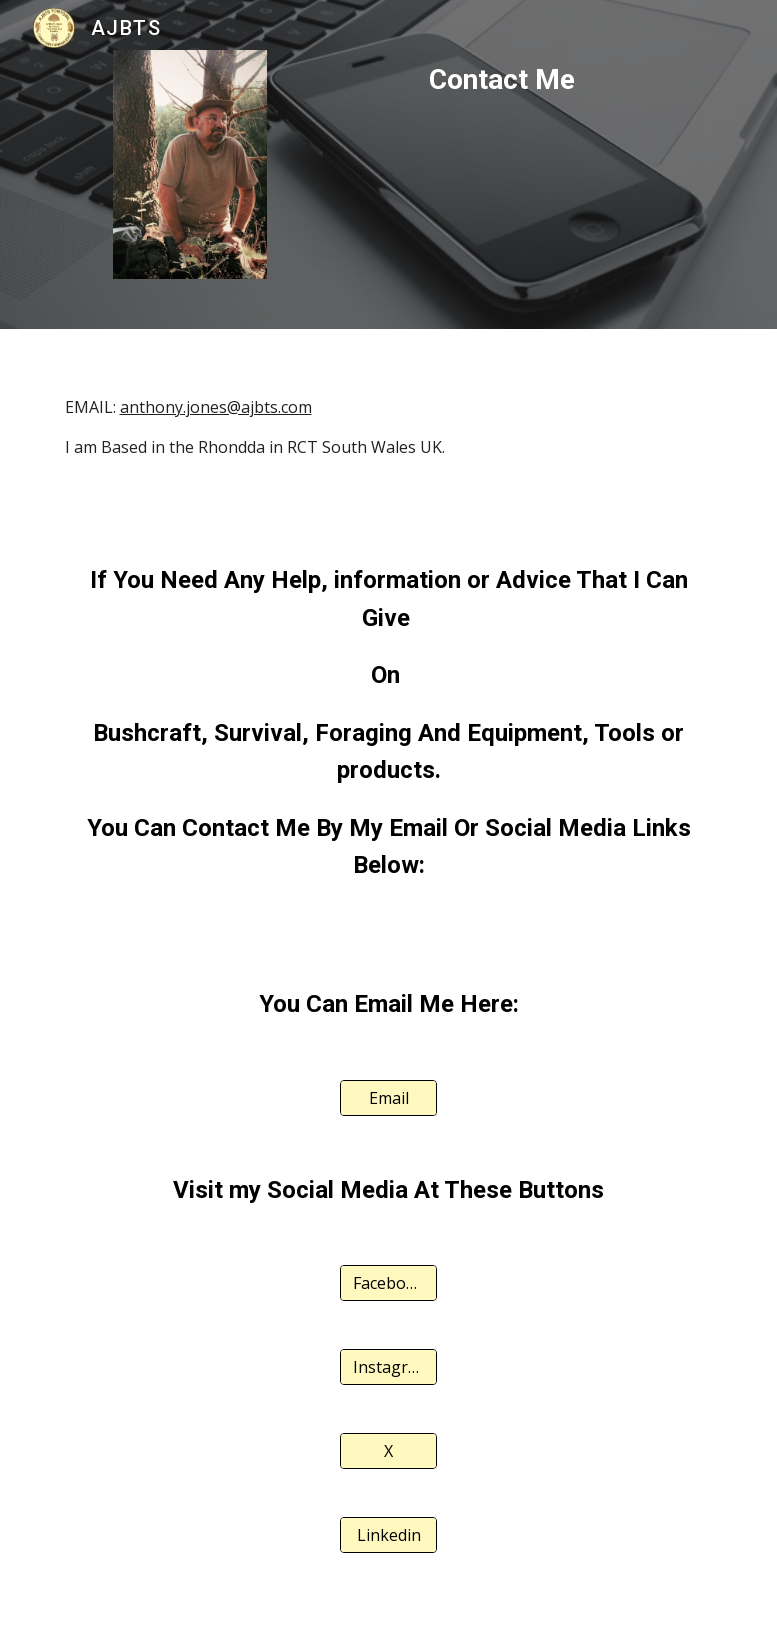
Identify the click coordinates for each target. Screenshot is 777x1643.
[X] (388, 1451)
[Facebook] (388, 1283)
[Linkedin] (388, 1535)
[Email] (388, 1098)
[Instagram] (388, 1367)
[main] (502, 80)
